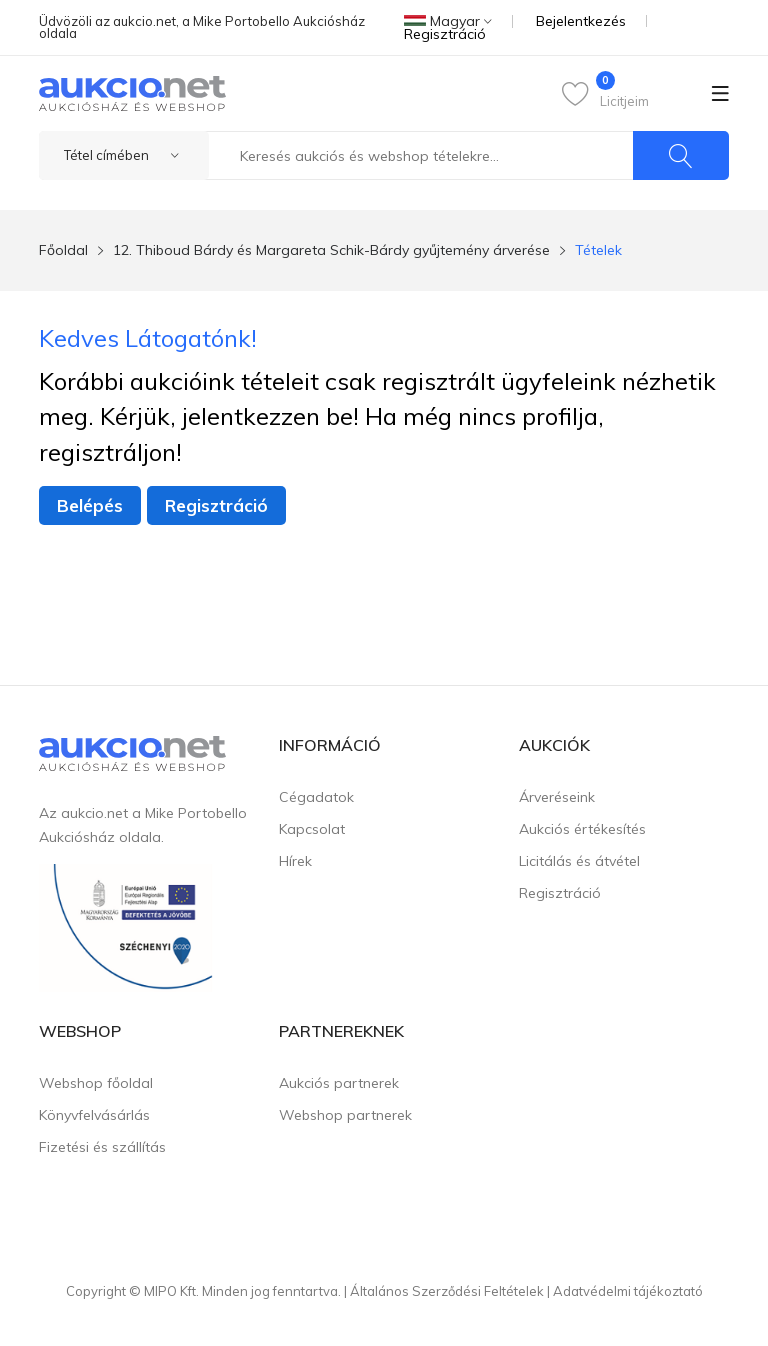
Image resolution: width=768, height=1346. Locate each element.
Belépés (90, 505)
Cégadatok (316, 797)
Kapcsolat (312, 829)
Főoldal (63, 250)
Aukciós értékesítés (582, 829)
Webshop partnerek (345, 1115)
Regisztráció (445, 34)
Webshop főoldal (96, 1083)
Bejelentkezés (581, 21)
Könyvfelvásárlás (94, 1115)
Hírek (295, 861)
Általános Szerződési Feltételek (447, 1291)
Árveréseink (557, 797)
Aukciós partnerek (339, 1083)
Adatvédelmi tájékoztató (628, 1291)
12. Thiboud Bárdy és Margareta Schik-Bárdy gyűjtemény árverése (331, 250)
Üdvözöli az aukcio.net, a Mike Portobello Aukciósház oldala (202, 27)
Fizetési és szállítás (102, 1147)
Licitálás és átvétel (579, 861)
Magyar (448, 21)
